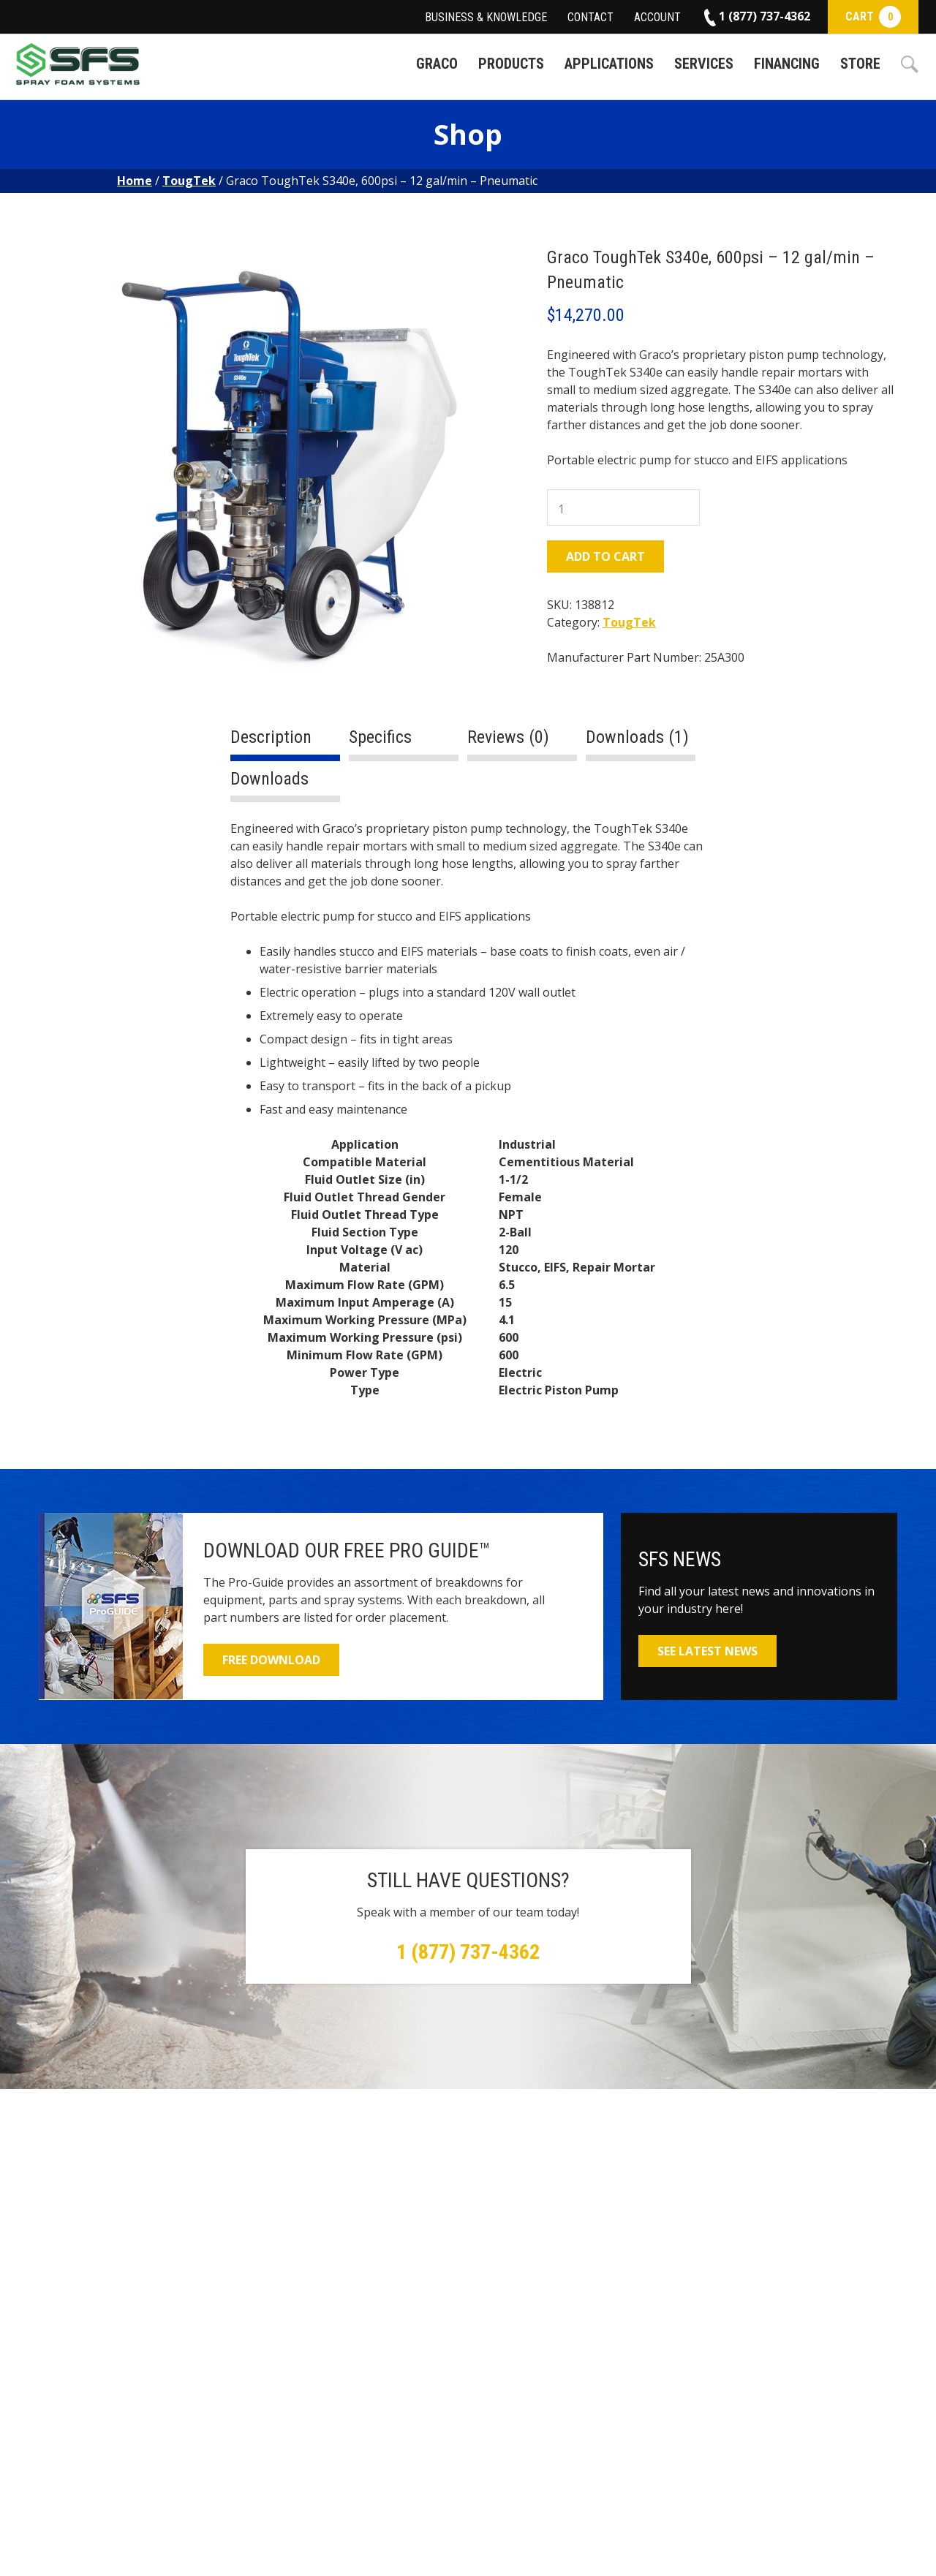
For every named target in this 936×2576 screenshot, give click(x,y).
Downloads (269, 778)
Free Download (271, 1660)
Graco (437, 63)
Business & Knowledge (486, 17)
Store (860, 63)
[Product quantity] (623, 507)
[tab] (285, 743)
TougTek (189, 181)
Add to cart (605, 556)
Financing (787, 63)
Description (271, 737)
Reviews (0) (508, 737)
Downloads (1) (637, 737)
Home (134, 181)
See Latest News (707, 1651)
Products (511, 63)
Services (703, 63)
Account (657, 17)
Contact (590, 17)
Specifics (380, 737)
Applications (609, 63)
